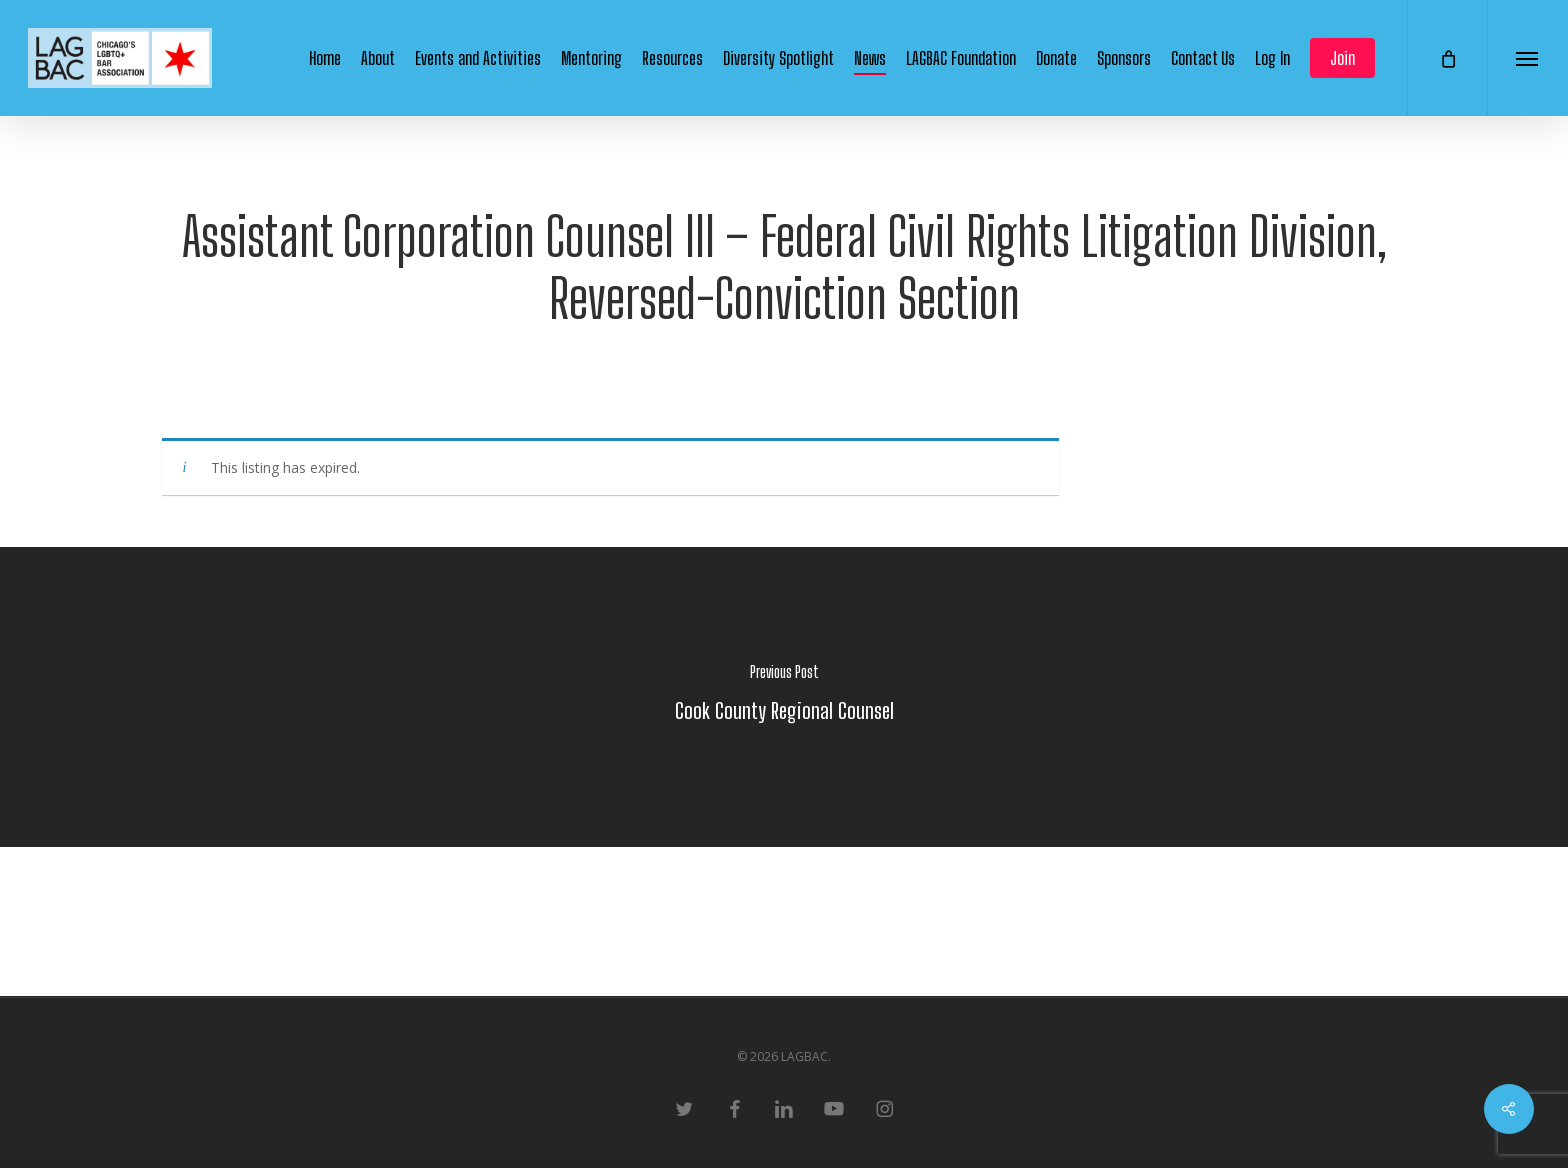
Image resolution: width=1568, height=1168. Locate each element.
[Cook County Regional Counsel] (784, 697)
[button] (1527, 58)
